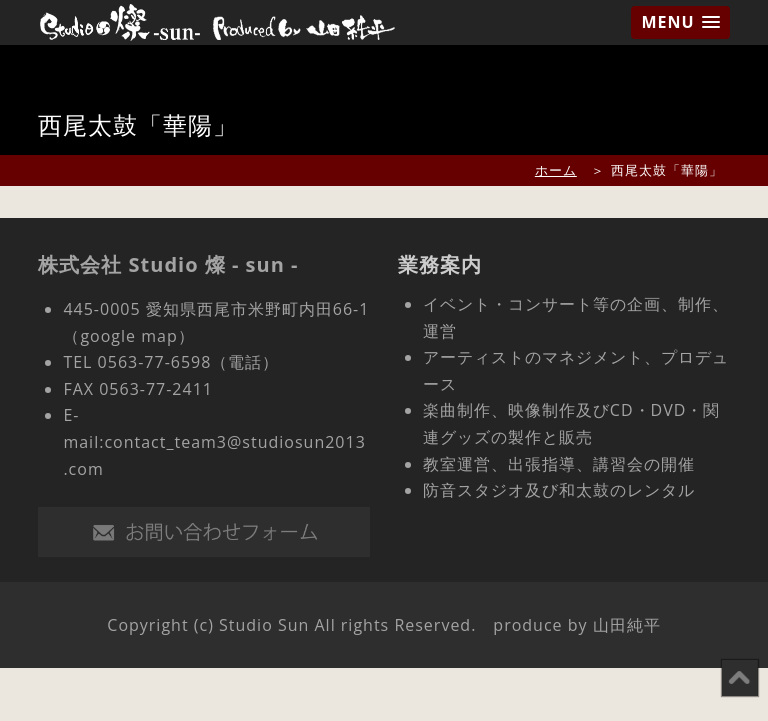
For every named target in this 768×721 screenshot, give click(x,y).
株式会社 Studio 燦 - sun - (168, 264)
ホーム (556, 170)
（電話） (245, 362)
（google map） (128, 336)
